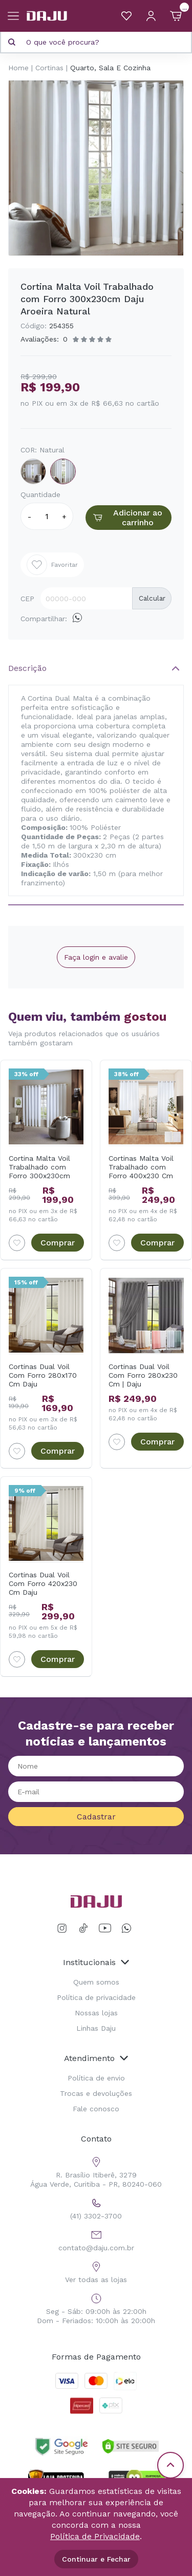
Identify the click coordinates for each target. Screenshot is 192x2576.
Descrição (27, 668)
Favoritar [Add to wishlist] (52, 564)
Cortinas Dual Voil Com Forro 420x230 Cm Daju (43, 1583)
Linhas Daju (96, 2028)
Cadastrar (96, 1816)
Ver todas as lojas (96, 2271)
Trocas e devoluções (96, 2093)
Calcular (152, 598)
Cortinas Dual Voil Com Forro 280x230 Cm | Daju (143, 1375)
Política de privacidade (96, 1997)
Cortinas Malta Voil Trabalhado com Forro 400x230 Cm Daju (141, 1167)
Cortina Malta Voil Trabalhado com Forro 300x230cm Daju (39, 1167)
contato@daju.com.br (96, 2239)
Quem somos (96, 1982)
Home (18, 68)
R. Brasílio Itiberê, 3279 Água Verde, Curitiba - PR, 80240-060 (96, 2171)
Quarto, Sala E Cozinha (110, 68)
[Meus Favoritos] (126, 16)
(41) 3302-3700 (96, 2207)
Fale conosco (96, 2109)
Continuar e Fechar (96, 2559)
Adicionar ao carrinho (126, 517)
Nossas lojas (96, 2013)
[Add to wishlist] (17, 1243)
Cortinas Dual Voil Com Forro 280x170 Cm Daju (43, 1375)
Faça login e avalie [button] (96, 957)
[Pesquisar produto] (11, 42)
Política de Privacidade (95, 2536)
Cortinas (49, 68)
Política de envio (96, 2078)
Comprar (57, 1242)
